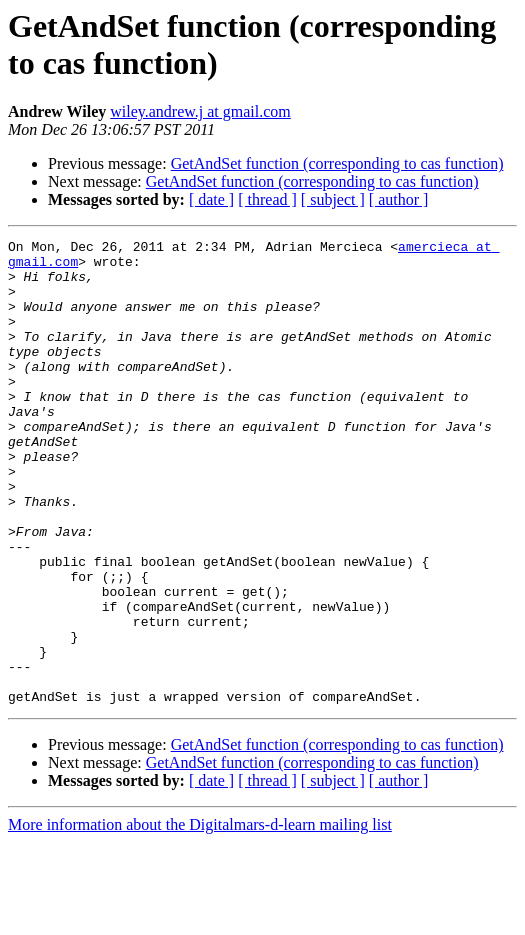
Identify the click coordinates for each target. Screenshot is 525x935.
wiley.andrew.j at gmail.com (200, 111)
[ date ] (211, 199)
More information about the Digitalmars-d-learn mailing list (200, 917)
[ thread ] (267, 199)
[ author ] (399, 199)
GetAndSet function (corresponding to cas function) (337, 163)
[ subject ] (333, 199)
